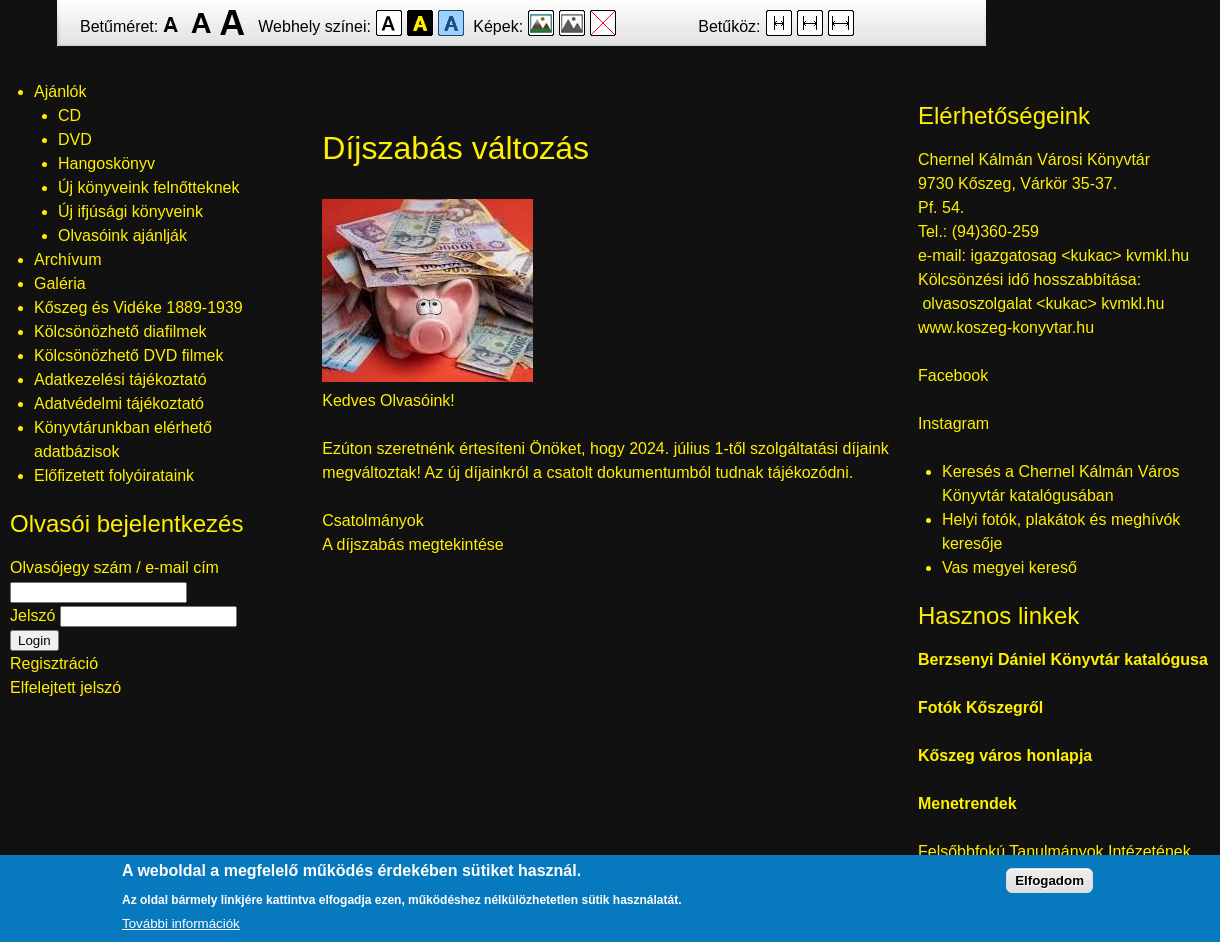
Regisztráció (54, 663)
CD (69, 115)
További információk (181, 925)
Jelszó (32, 615)
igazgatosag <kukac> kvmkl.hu (1081, 255)
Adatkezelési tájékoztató (120, 379)
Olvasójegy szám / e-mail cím (114, 567)
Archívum (68, 259)
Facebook (953, 375)
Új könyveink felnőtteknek (148, 187)
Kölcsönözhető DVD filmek (128, 355)
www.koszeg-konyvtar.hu (1006, 327)
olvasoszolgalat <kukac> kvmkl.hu (1045, 303)
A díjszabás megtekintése (412, 544)
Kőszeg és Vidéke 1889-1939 (138, 307)
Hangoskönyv (106, 163)
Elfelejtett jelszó (65, 687)
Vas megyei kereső (1009, 567)
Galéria (60, 283)
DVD (75, 139)
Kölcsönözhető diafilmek (120, 331)
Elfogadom (1049, 882)
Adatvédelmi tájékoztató (119, 403)
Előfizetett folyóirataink (114, 475)
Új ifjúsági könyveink (130, 211)
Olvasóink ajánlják (122, 235)
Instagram (953, 423)
